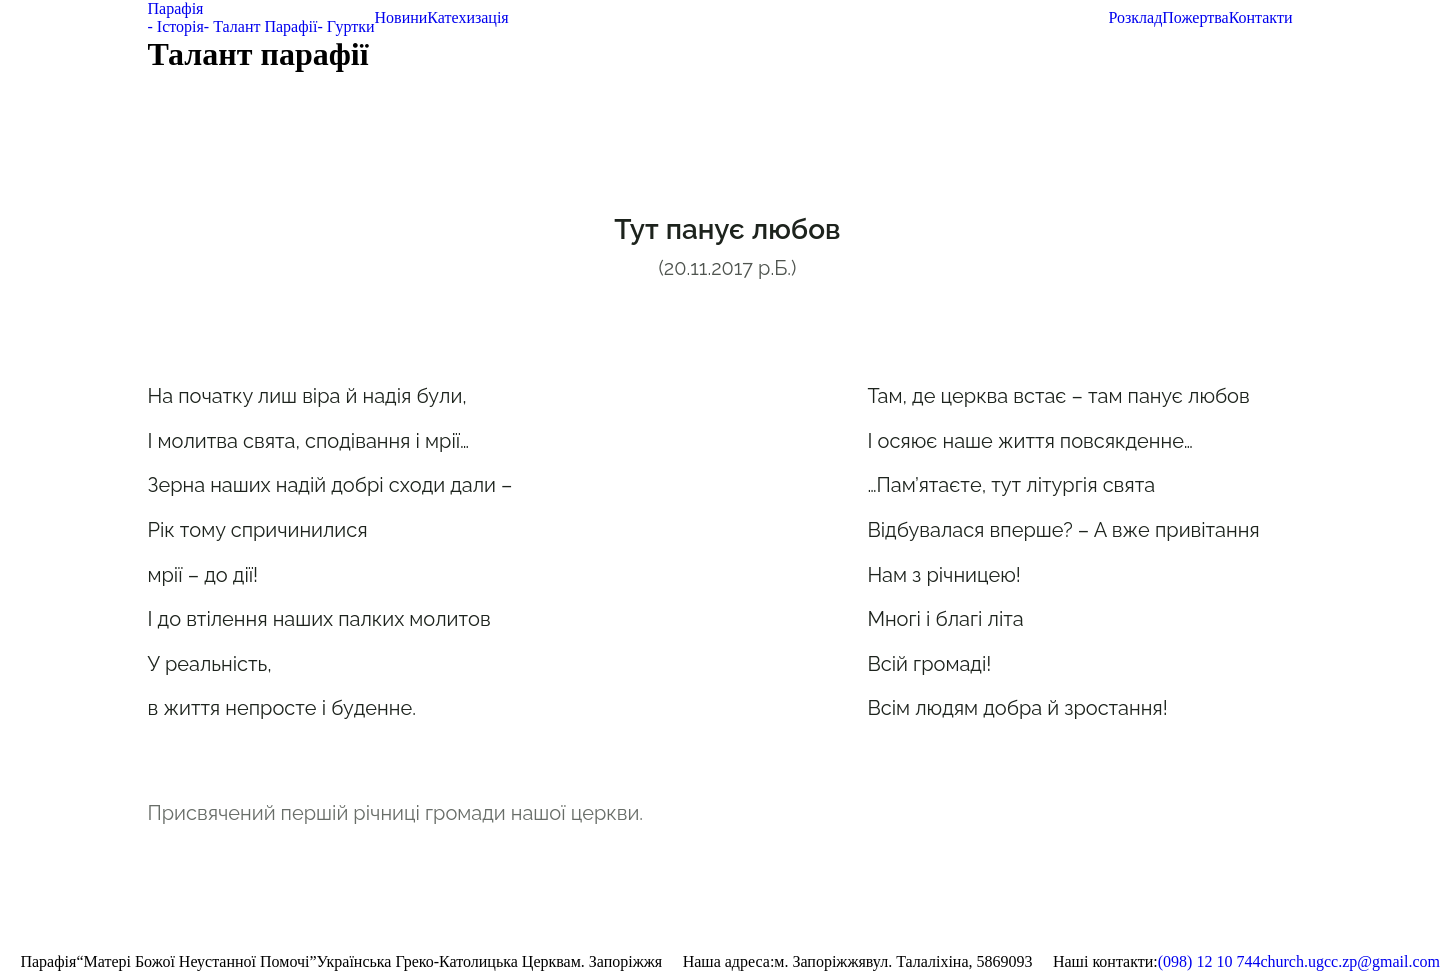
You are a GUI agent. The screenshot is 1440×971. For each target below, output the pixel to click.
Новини (401, 17)
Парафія (176, 8)
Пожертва (1195, 17)
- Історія (176, 26)
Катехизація (467, 17)
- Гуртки (345, 26)
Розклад (1135, 17)
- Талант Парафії (261, 26)
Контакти (1261, 17)
